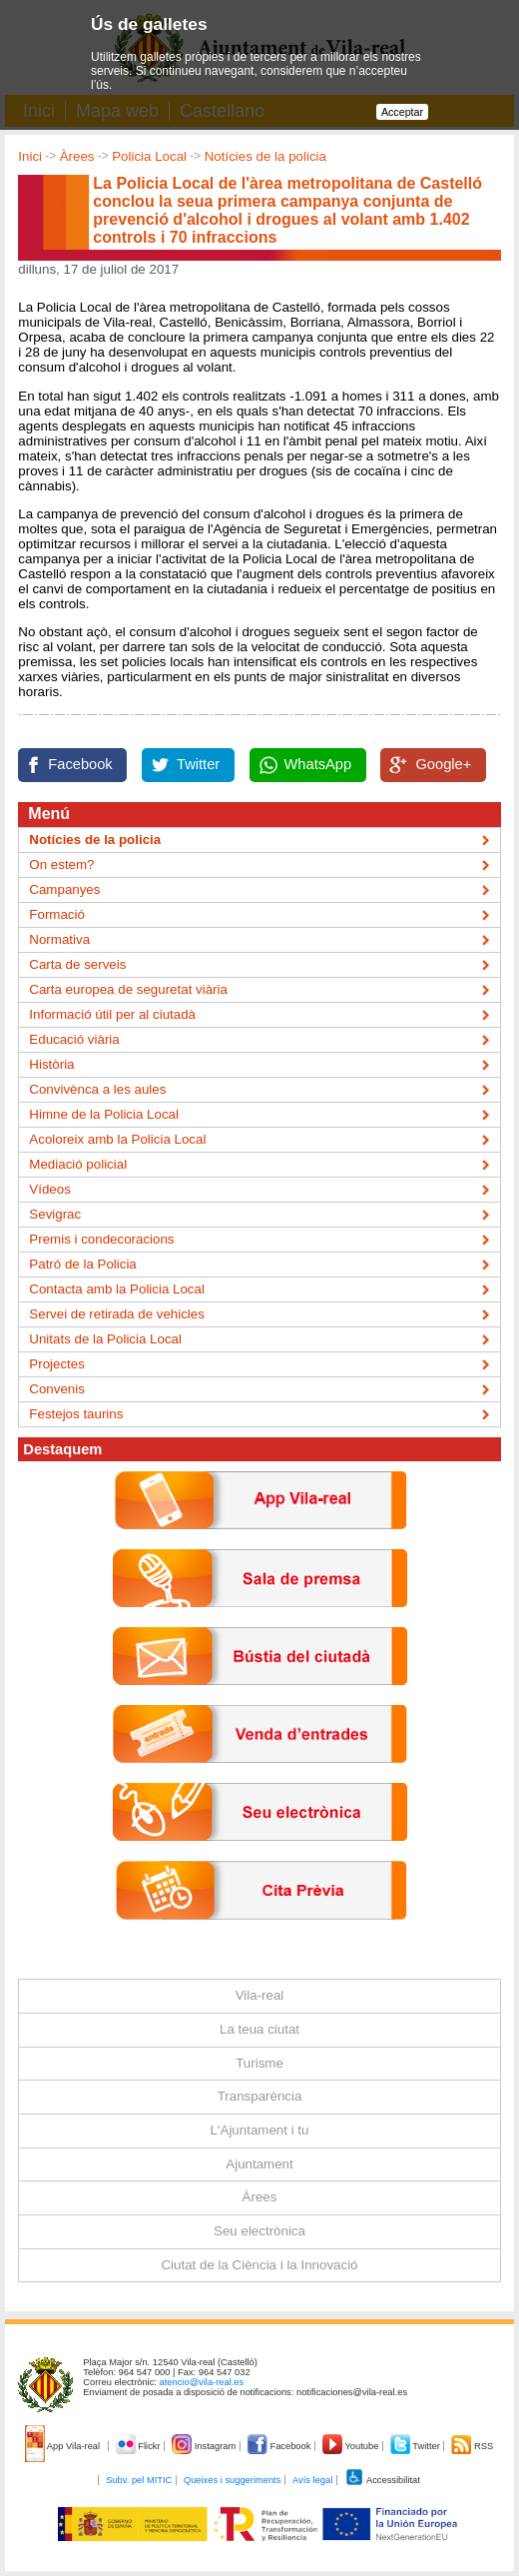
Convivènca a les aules (97, 1089)
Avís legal (312, 2480)
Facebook (80, 764)
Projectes (57, 1363)
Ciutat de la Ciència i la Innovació (259, 2264)
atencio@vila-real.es (202, 2382)
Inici (30, 156)
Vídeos (50, 1189)
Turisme (259, 2063)
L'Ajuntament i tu (260, 2130)
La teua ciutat (259, 2029)
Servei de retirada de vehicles (117, 1313)
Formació (57, 914)
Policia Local (149, 156)
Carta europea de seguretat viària (128, 989)
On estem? (61, 864)
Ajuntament (259, 2163)
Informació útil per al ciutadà (112, 1014)
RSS (472, 2446)
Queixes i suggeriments (232, 2480)
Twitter (198, 764)
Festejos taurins (76, 1413)
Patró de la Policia (82, 1264)
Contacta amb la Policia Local (117, 1289)
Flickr (139, 2446)
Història (51, 1064)
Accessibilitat (382, 2480)
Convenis (57, 1388)
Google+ (443, 764)
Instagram (205, 2446)
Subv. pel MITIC (139, 2480)
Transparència (260, 2096)
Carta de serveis (77, 964)
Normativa (59, 939)
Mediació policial (78, 1164)
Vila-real (260, 1995)
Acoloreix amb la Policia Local (117, 1139)
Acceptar (402, 112)
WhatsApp (318, 764)
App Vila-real (64, 2446)
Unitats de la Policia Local (105, 1338)
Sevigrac (55, 1214)
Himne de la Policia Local (104, 1114)
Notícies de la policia (265, 156)
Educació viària (74, 1039)
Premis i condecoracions (101, 1239)
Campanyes (64, 889)
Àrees (77, 156)
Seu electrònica (259, 2230)
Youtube (351, 2446)
